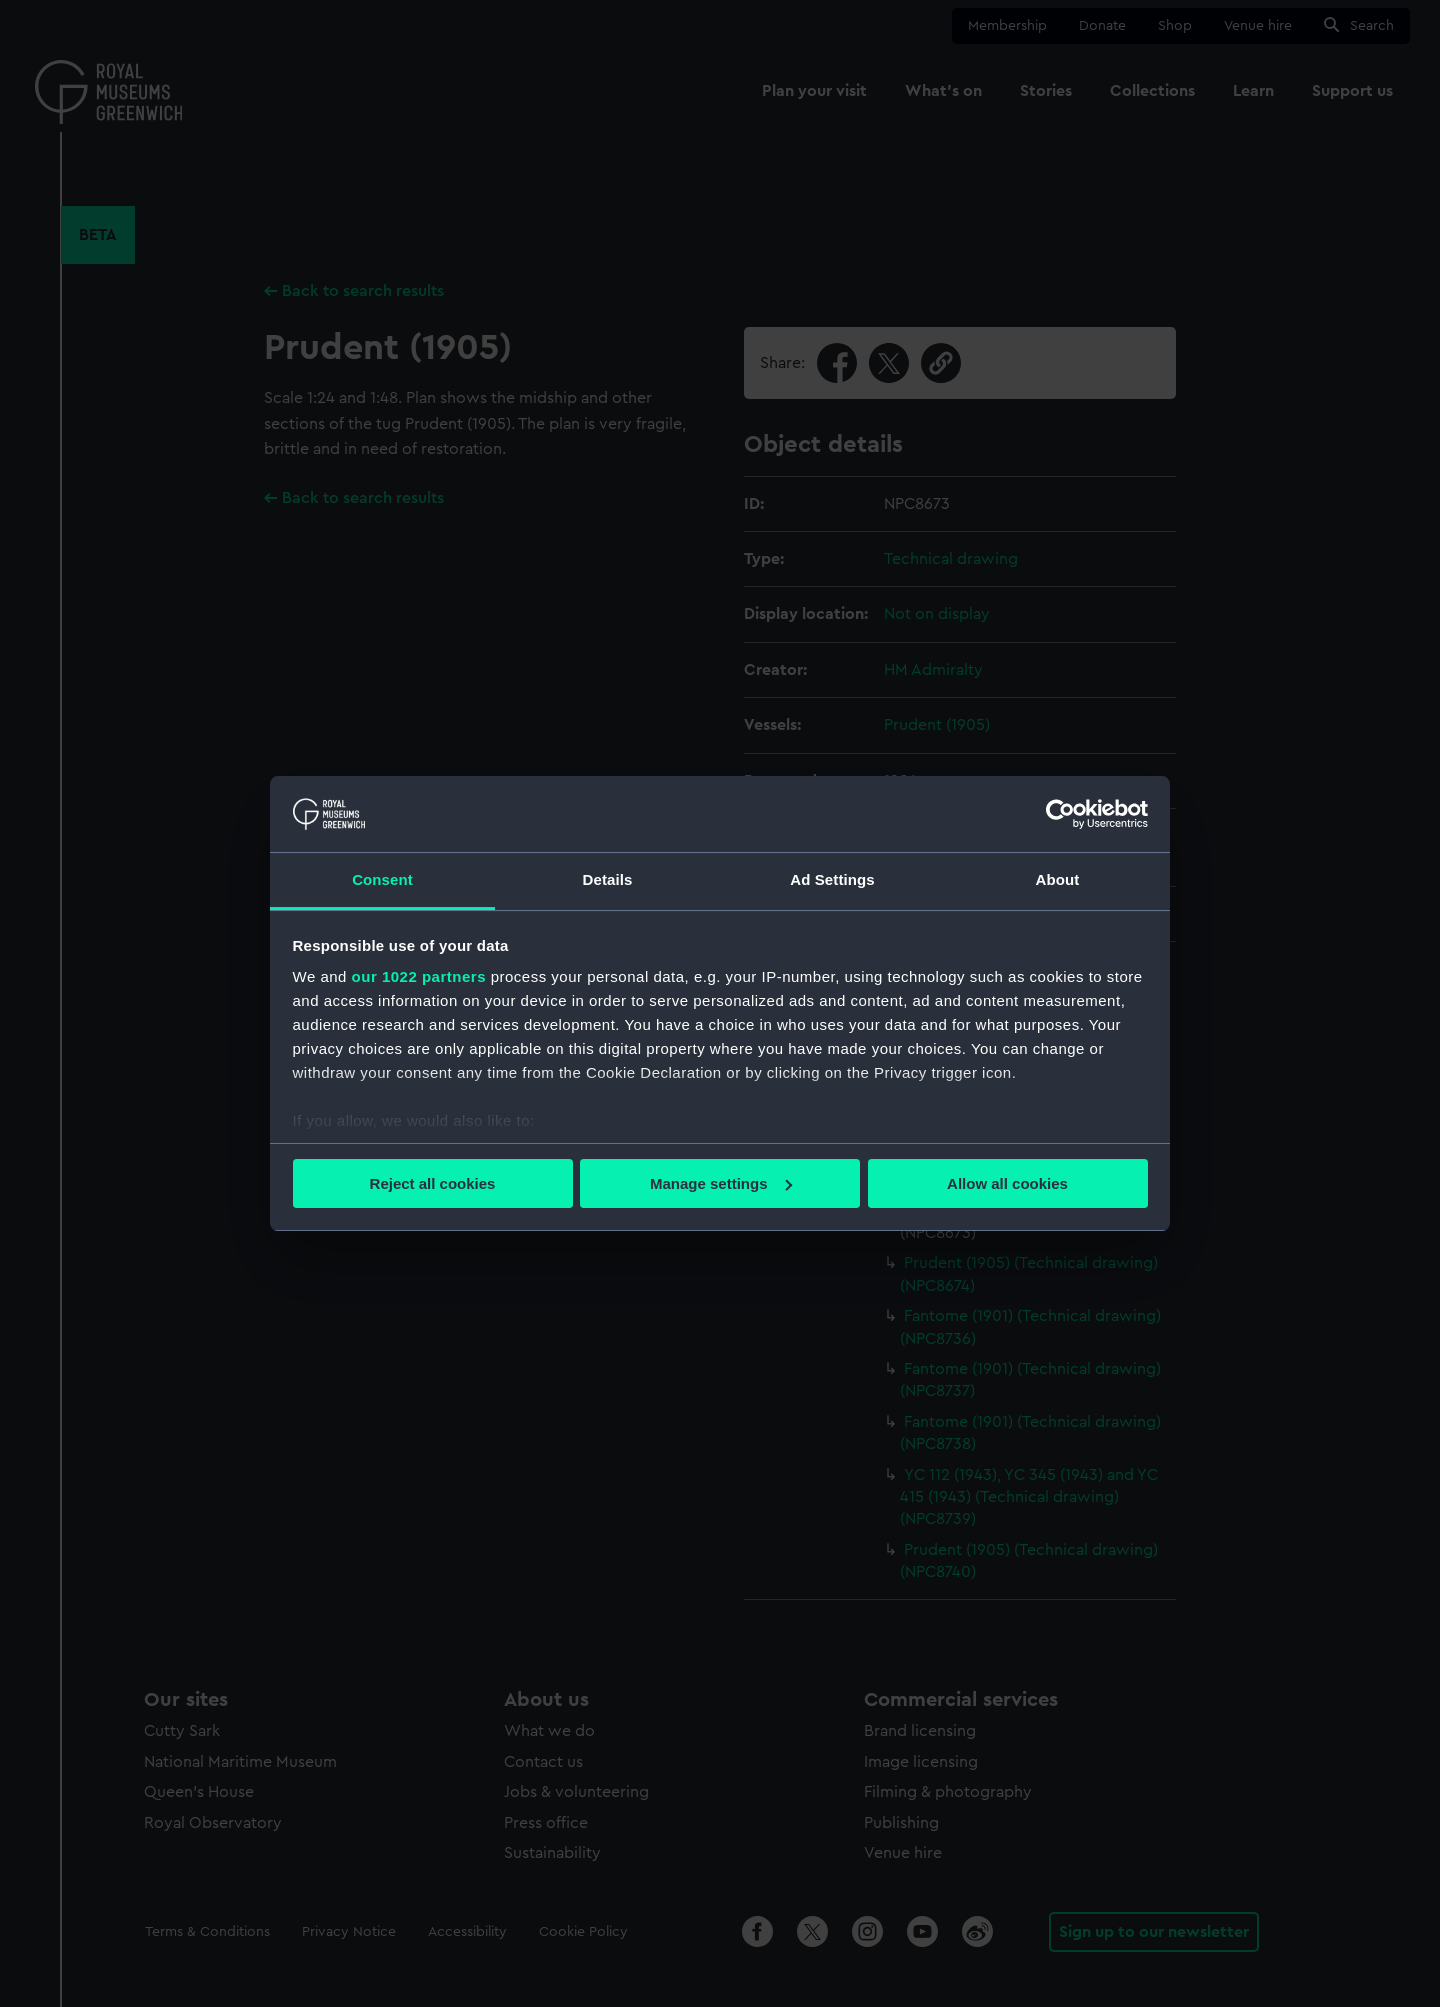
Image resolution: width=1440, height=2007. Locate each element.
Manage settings (721, 1183)
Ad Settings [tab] (832, 879)
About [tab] (1058, 879)
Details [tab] (608, 879)
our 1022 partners (419, 976)
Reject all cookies (433, 1183)
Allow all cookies (1007, 1183)
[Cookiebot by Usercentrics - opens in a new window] (1060, 814)
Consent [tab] (382, 879)
